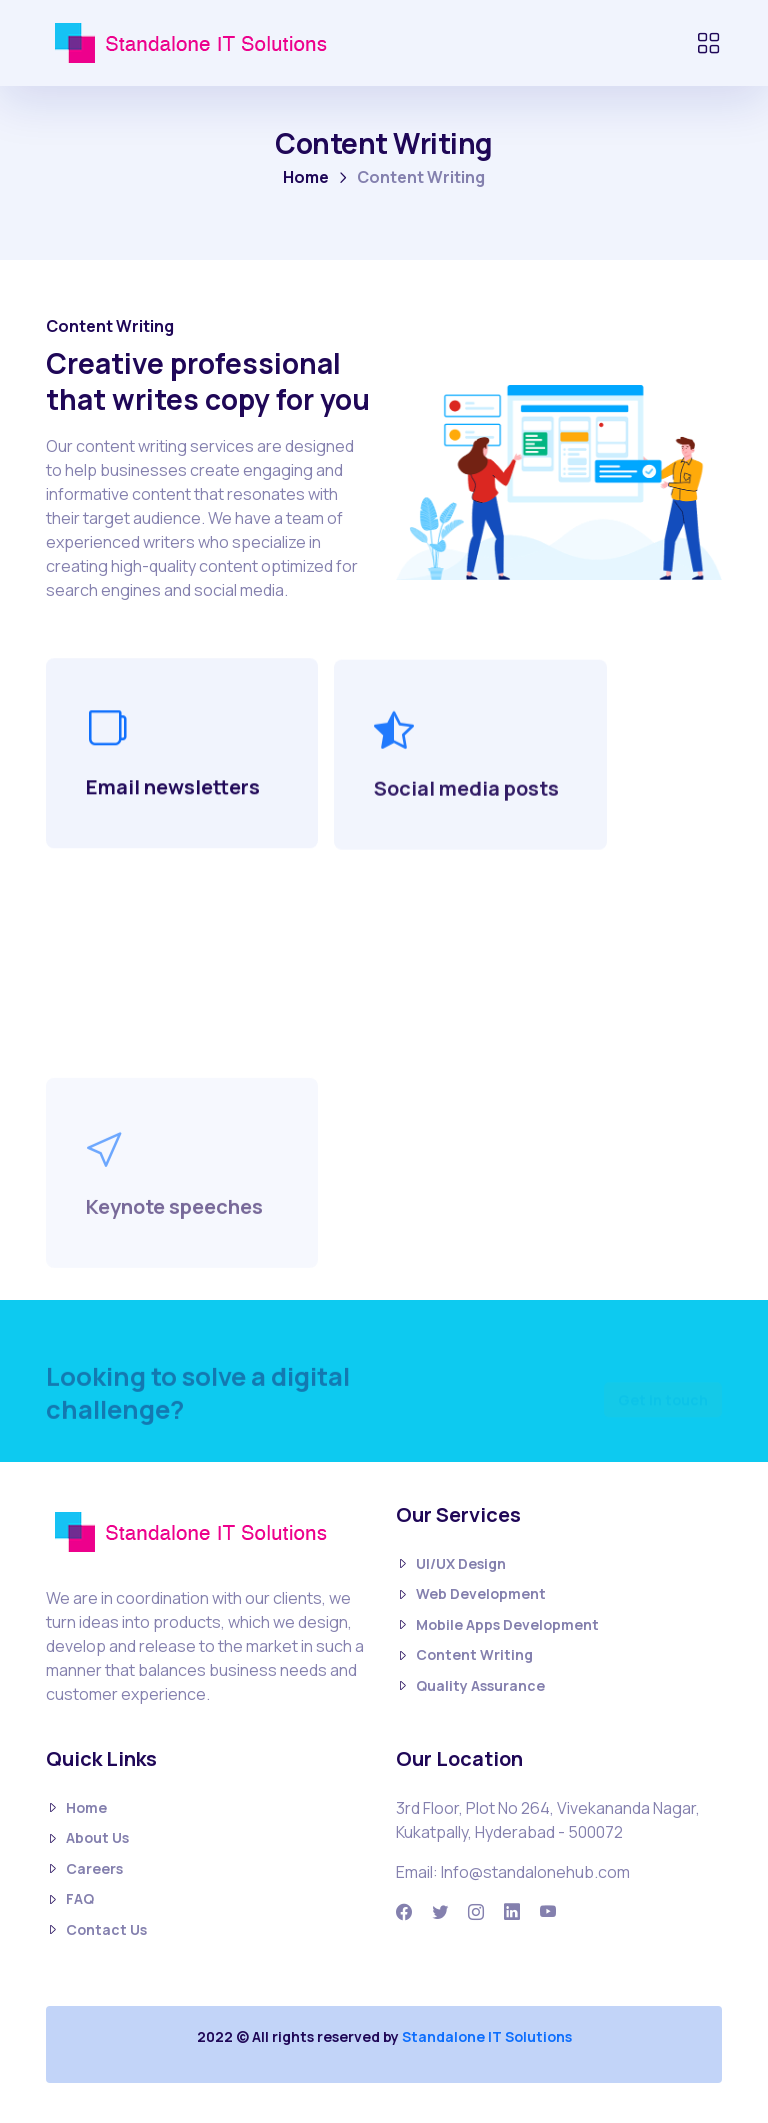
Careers (84, 1869)
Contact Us (96, 1930)
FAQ (70, 1899)
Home (306, 177)
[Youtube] (548, 1912)
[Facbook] (404, 1912)
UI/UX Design (451, 1564)
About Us (87, 1838)
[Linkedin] (512, 1912)
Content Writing (464, 1655)
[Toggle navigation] (708, 43)
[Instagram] (476, 1912)
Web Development (471, 1594)
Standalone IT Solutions (487, 2036)
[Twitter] (440, 1912)
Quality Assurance (470, 1686)
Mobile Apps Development (497, 1625)
